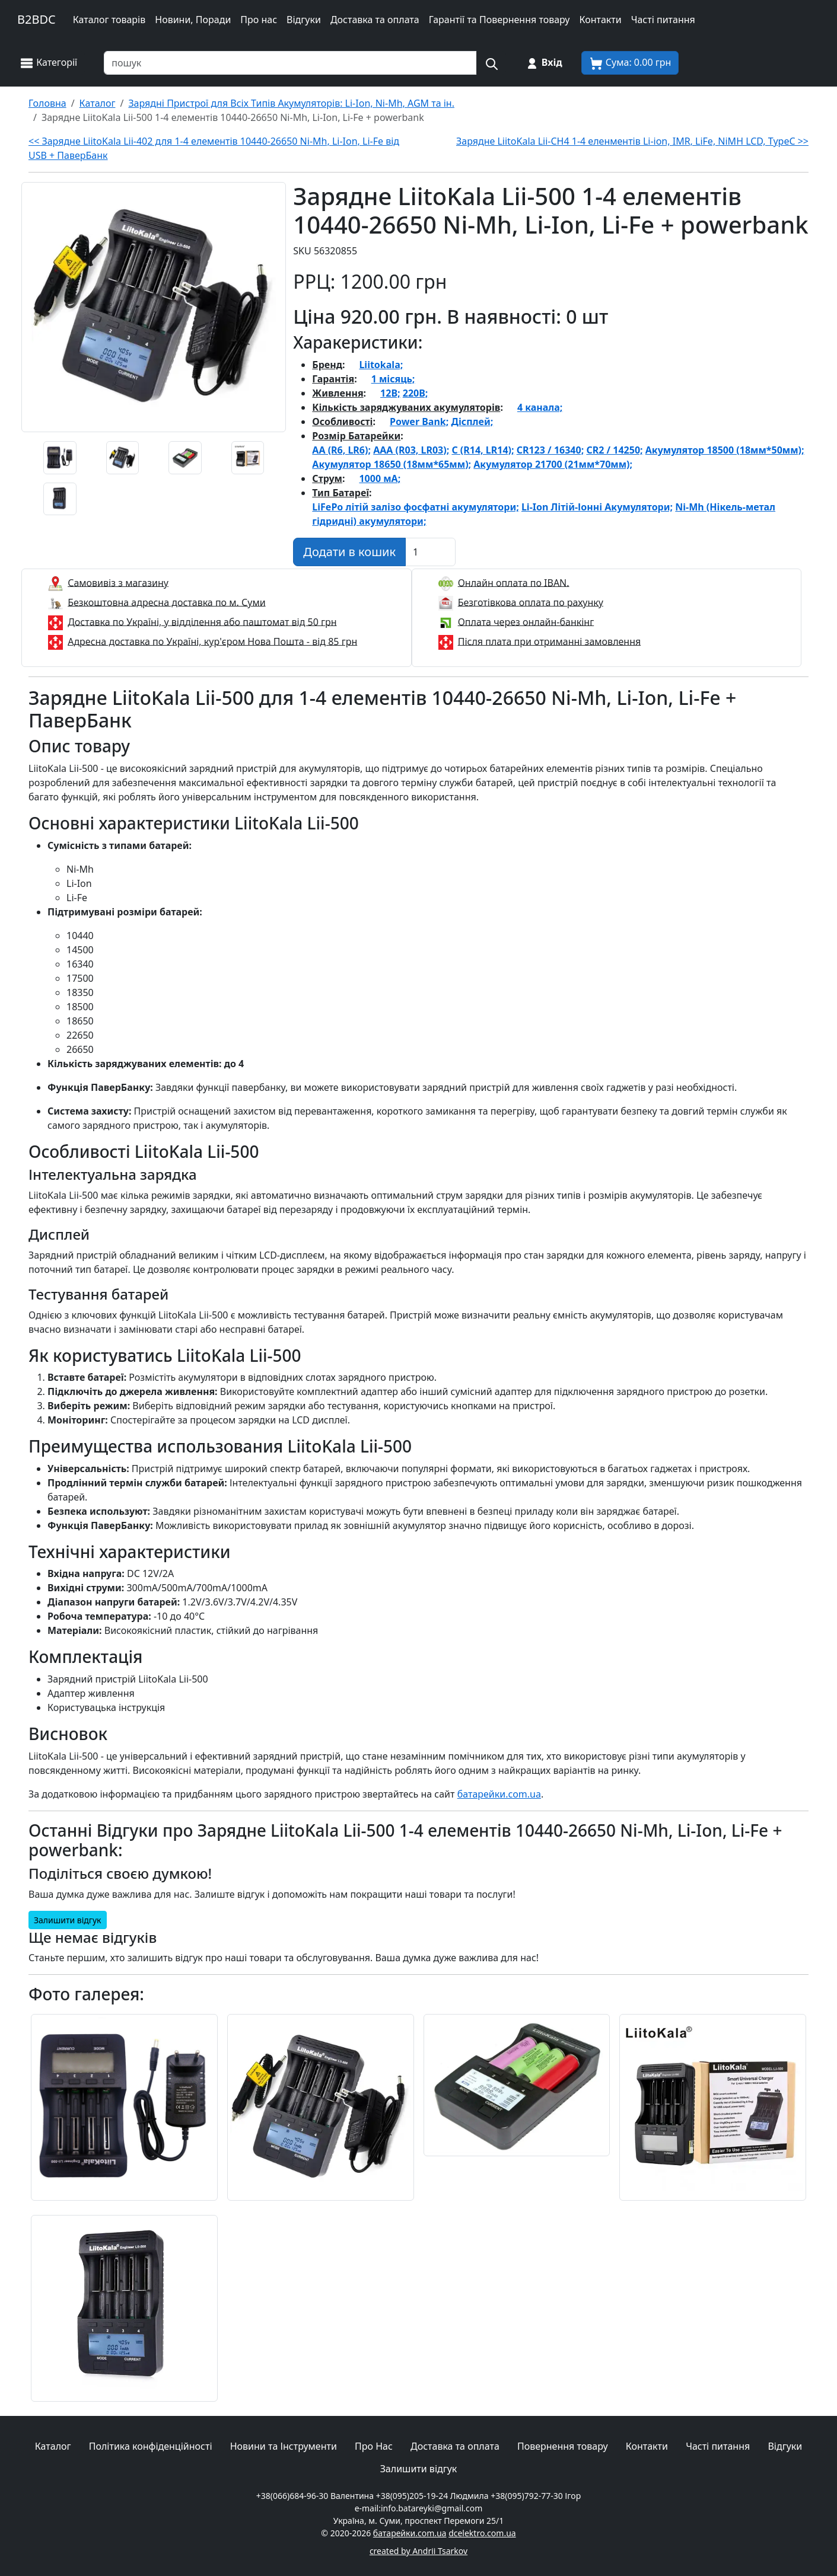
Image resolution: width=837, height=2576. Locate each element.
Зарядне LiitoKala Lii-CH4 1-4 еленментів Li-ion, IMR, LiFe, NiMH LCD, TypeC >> (632, 141)
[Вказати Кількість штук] (430, 552)
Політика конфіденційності (150, 2446)
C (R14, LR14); (482, 450)
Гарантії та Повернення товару (499, 19)
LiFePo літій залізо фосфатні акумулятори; (415, 506)
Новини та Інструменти (283, 2446)
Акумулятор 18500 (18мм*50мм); (724, 450)
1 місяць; (393, 378)
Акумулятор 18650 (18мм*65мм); (391, 464)
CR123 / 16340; (550, 450)
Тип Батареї (340, 492)
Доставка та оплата (374, 19)
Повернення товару (562, 2446)
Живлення (337, 393)
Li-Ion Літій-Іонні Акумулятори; (597, 506)
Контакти (600, 19)
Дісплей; (472, 421)
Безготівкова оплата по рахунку (530, 601)
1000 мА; (379, 478)
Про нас (258, 19)
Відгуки (304, 19)
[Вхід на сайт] (543, 63)
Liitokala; (381, 364)
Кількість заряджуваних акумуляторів (406, 407)
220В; (415, 393)
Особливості (342, 421)
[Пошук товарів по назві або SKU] (290, 63)
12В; (390, 393)
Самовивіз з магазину (118, 582)
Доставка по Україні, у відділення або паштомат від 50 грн (202, 621)
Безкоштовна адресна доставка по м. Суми (166, 601)
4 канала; (539, 407)
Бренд (327, 364)
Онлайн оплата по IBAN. (513, 582)
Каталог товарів (109, 19)
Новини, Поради (193, 19)
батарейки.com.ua (499, 1794)
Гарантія (333, 378)
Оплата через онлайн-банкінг (526, 621)
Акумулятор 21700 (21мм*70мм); (552, 464)
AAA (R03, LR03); (411, 450)
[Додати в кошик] (349, 552)
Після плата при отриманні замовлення (549, 640)
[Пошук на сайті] (491, 63)
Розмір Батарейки (356, 435)
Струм (327, 478)
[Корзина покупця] (630, 63)
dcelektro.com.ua (482, 2533)
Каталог (53, 2446)
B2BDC (36, 19)
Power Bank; (419, 421)
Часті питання (663, 19)
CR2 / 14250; (614, 450)
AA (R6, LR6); (341, 450)
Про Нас (374, 2446)
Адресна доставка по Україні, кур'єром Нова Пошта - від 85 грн (212, 640)
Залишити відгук (67, 1920)
